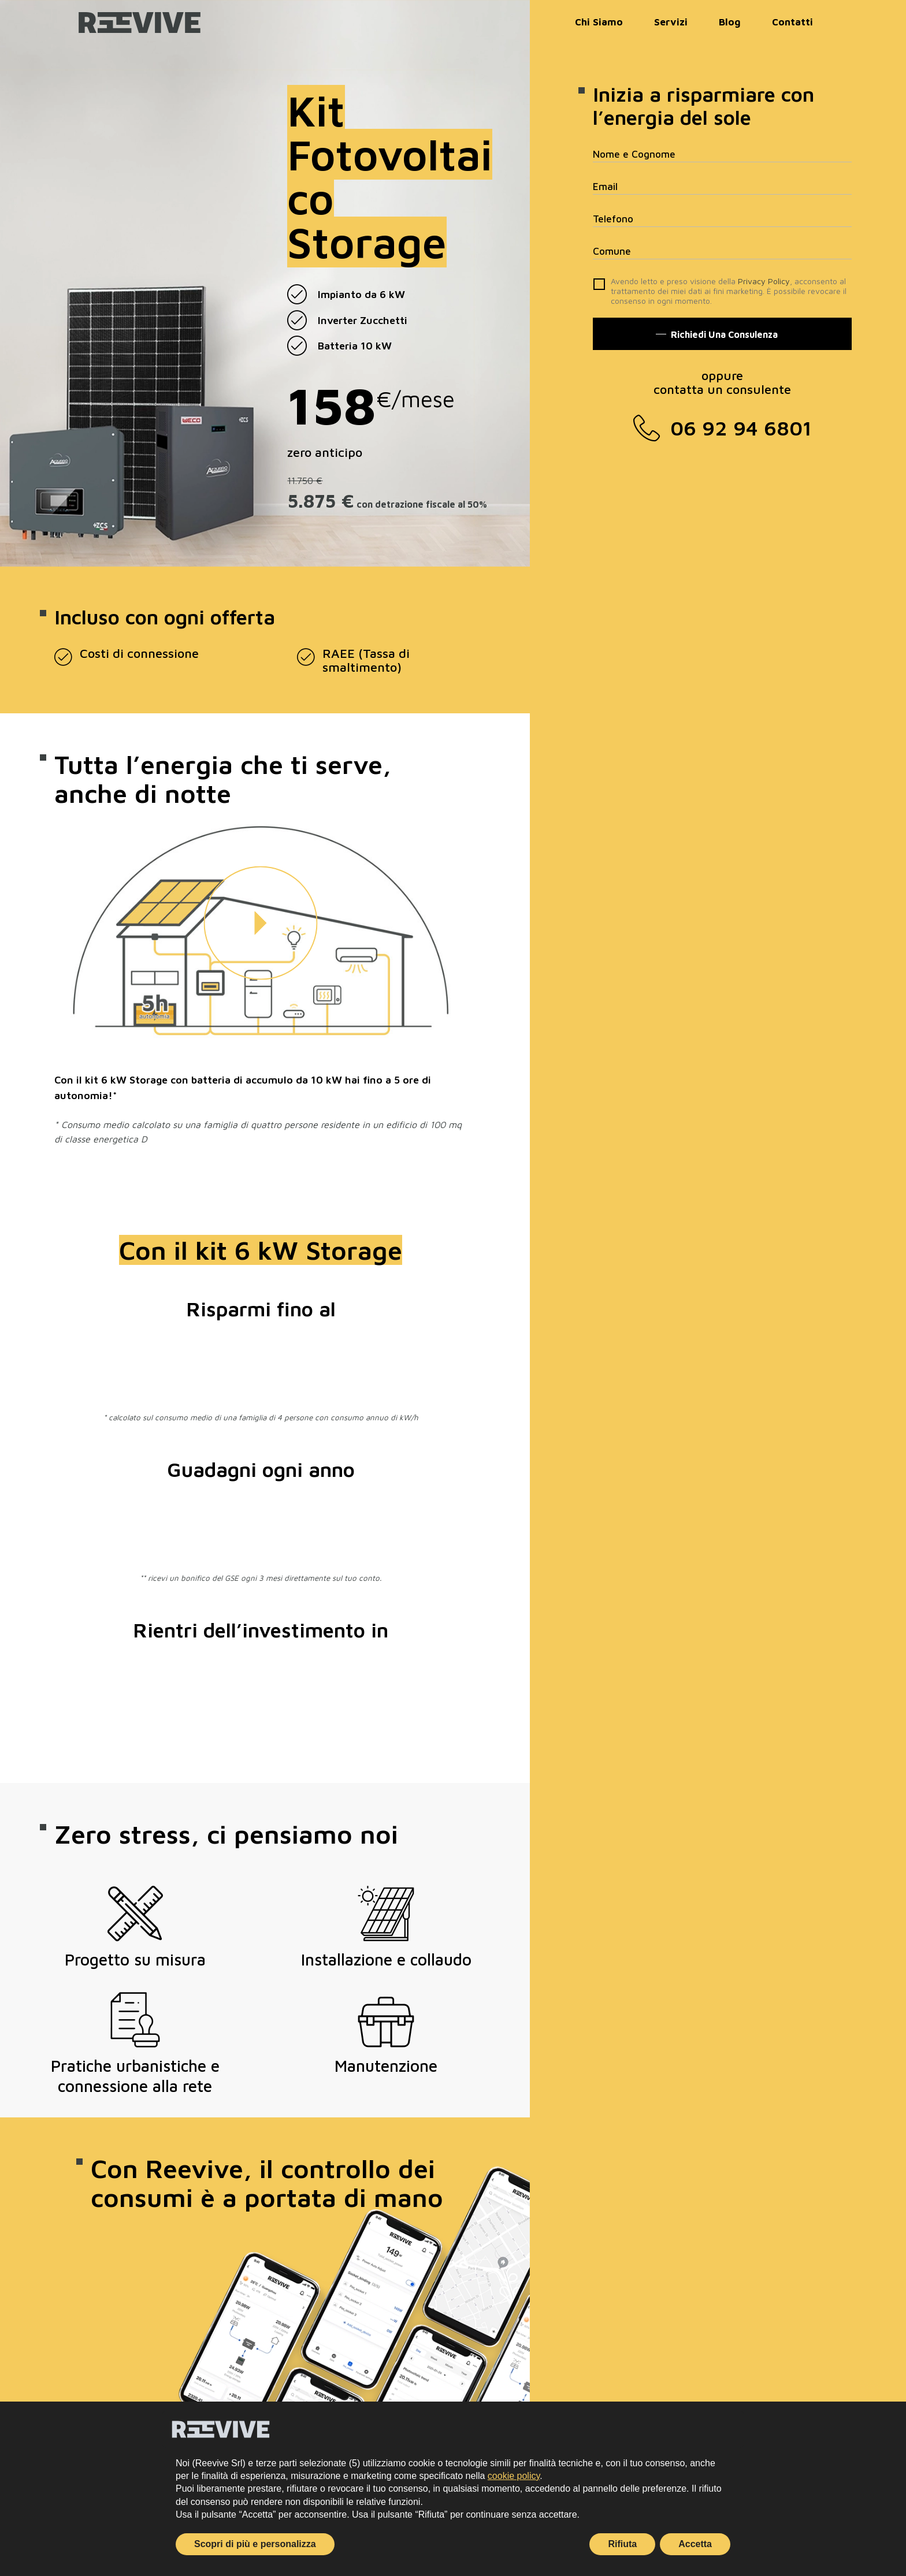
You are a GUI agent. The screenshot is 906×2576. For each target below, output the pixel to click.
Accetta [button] (695, 2544)
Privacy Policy (764, 281)
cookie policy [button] (514, 2476)
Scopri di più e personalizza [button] (255, 2544)
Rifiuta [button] (622, 2544)
